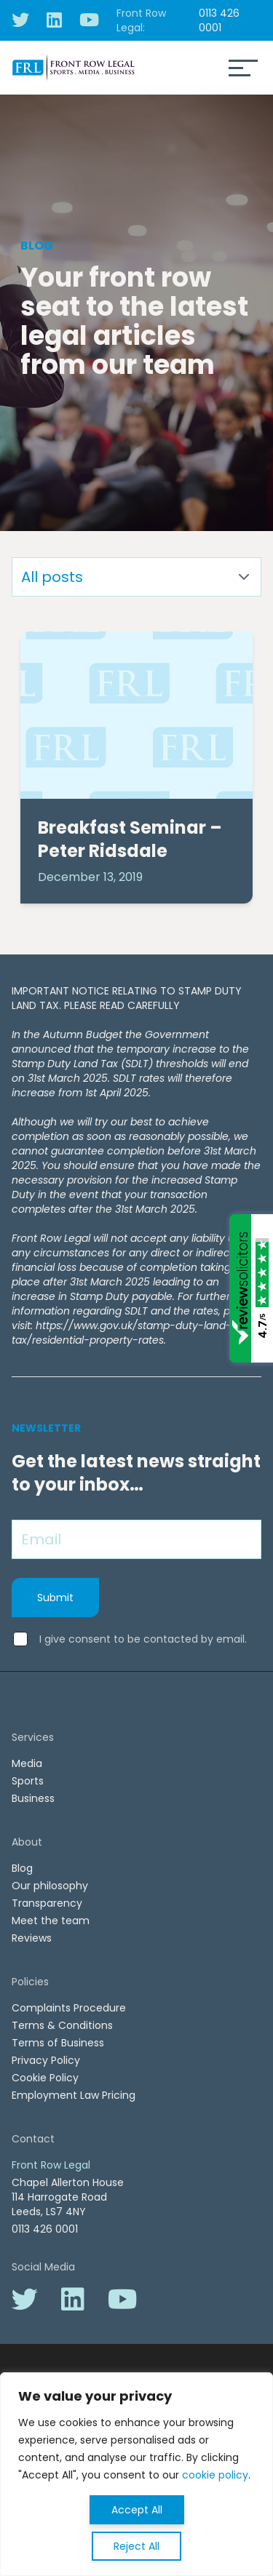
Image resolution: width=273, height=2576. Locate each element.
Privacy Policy (46, 2060)
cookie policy (215, 2475)
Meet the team (51, 1920)
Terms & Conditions (62, 2025)
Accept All (136, 2510)
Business (33, 1798)
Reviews (32, 1938)
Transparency (47, 1903)
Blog (22, 1868)
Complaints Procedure (69, 2008)
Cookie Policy (45, 2077)
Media (27, 1763)
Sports (28, 1781)
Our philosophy (50, 1885)
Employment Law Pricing (73, 2095)
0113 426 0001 (219, 20)
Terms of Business (58, 2042)
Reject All (136, 2546)
